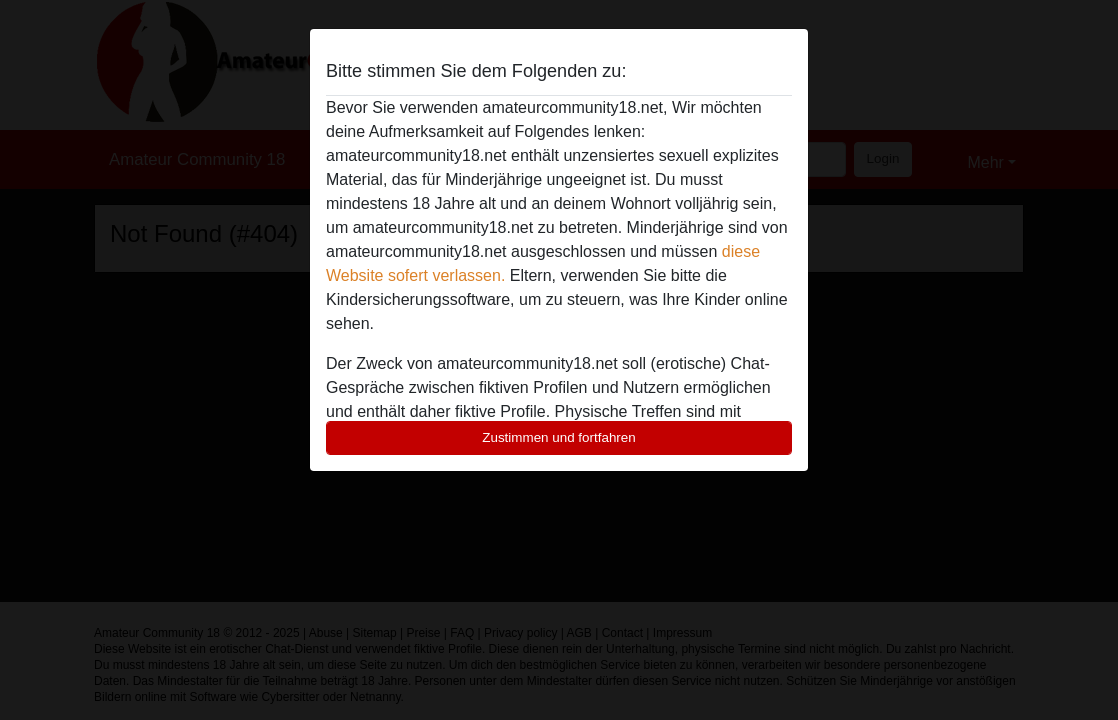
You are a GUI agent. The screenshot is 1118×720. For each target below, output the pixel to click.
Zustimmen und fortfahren (559, 437)
